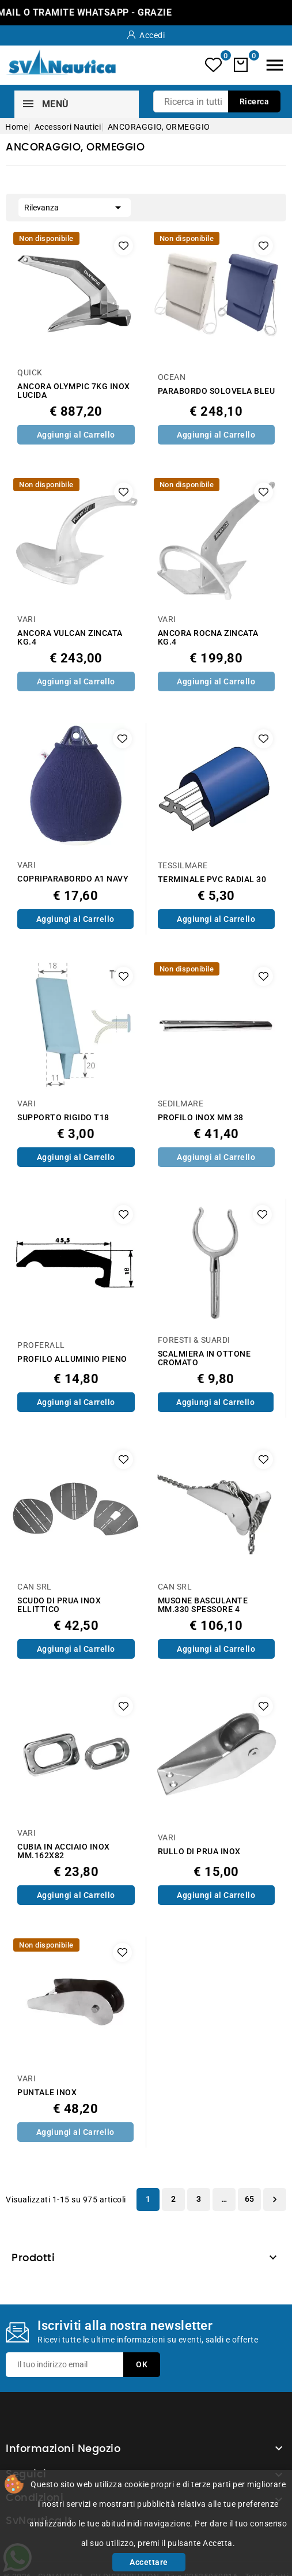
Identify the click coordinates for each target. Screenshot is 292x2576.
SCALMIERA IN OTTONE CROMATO (204, 1358)
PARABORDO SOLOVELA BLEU (216, 391)
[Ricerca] (216, 101)
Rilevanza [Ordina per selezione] (74, 206)
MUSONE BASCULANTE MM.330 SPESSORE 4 (203, 1605)
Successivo (274, 2199)
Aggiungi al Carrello (76, 434)
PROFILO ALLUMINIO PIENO (72, 1359)
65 (250, 2199)
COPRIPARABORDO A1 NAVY (72, 879)
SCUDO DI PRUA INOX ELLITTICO (59, 1605)
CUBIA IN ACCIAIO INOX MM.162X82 (63, 1851)
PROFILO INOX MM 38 (201, 1117)
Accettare (149, 2562)
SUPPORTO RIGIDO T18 (63, 1117)
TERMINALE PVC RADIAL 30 (212, 879)
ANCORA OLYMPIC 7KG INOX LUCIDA (73, 391)
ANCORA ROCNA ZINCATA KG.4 (208, 637)
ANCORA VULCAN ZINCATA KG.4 (70, 637)
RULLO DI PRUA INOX (199, 1851)
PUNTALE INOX (47, 2092)
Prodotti (33, 2258)
